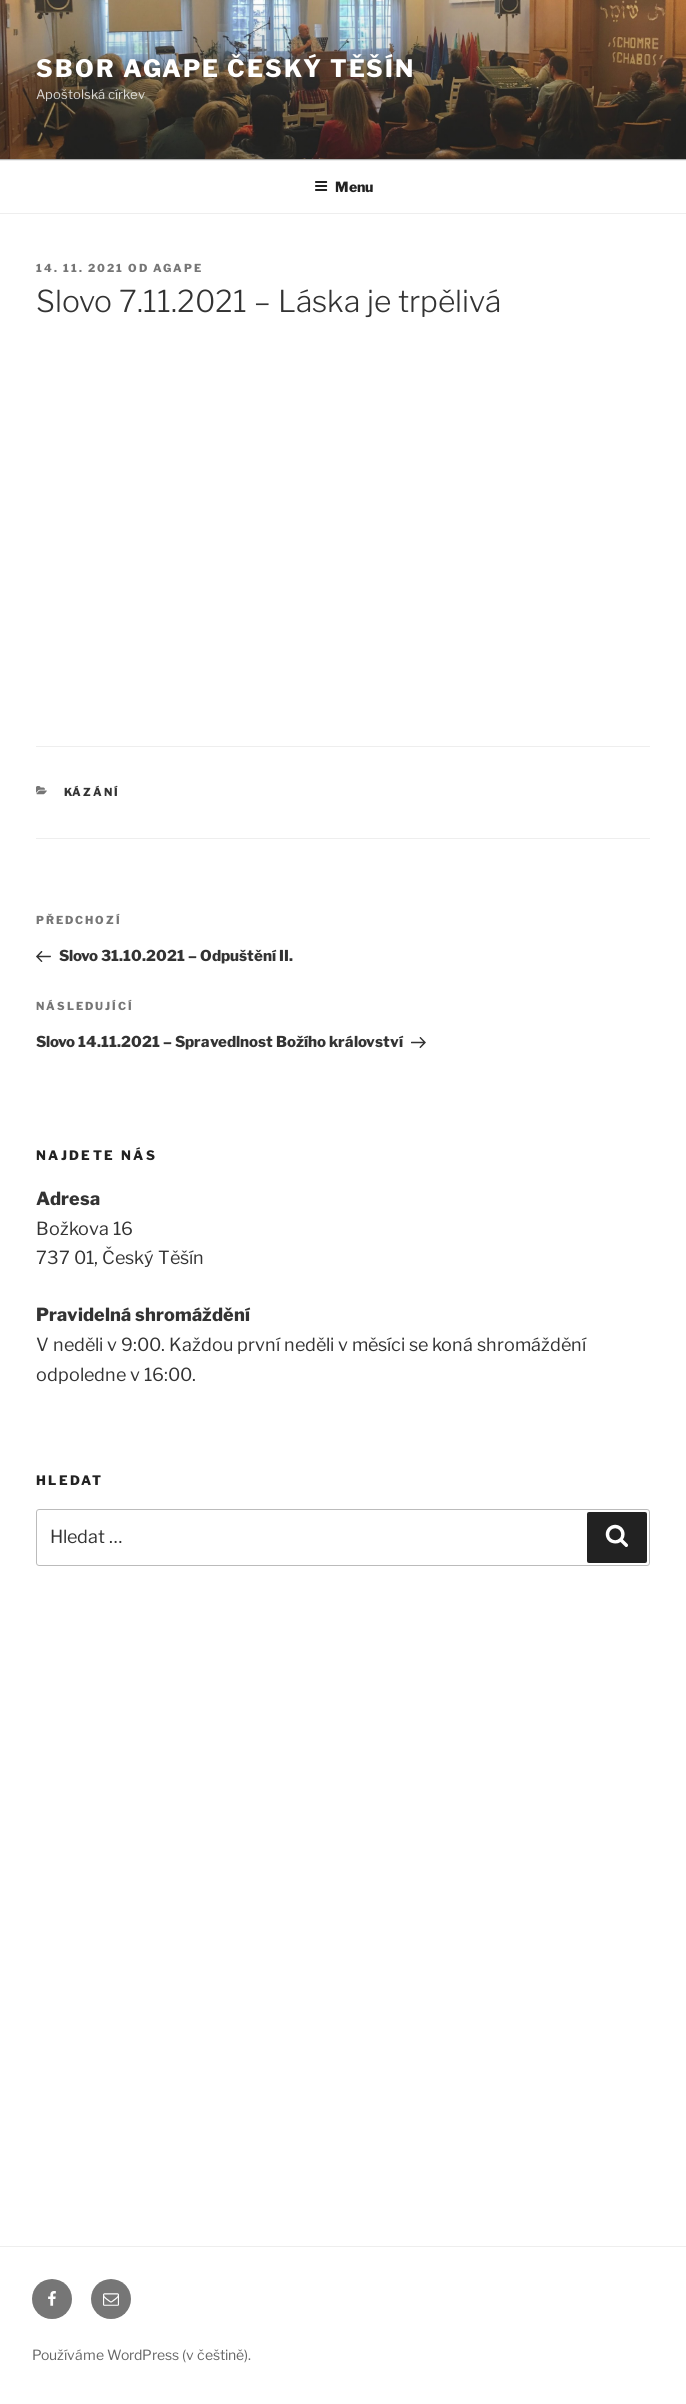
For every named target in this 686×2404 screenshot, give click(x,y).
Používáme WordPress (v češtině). (141, 2354)
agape (178, 268)
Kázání (92, 792)
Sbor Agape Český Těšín (225, 68)
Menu (343, 186)
